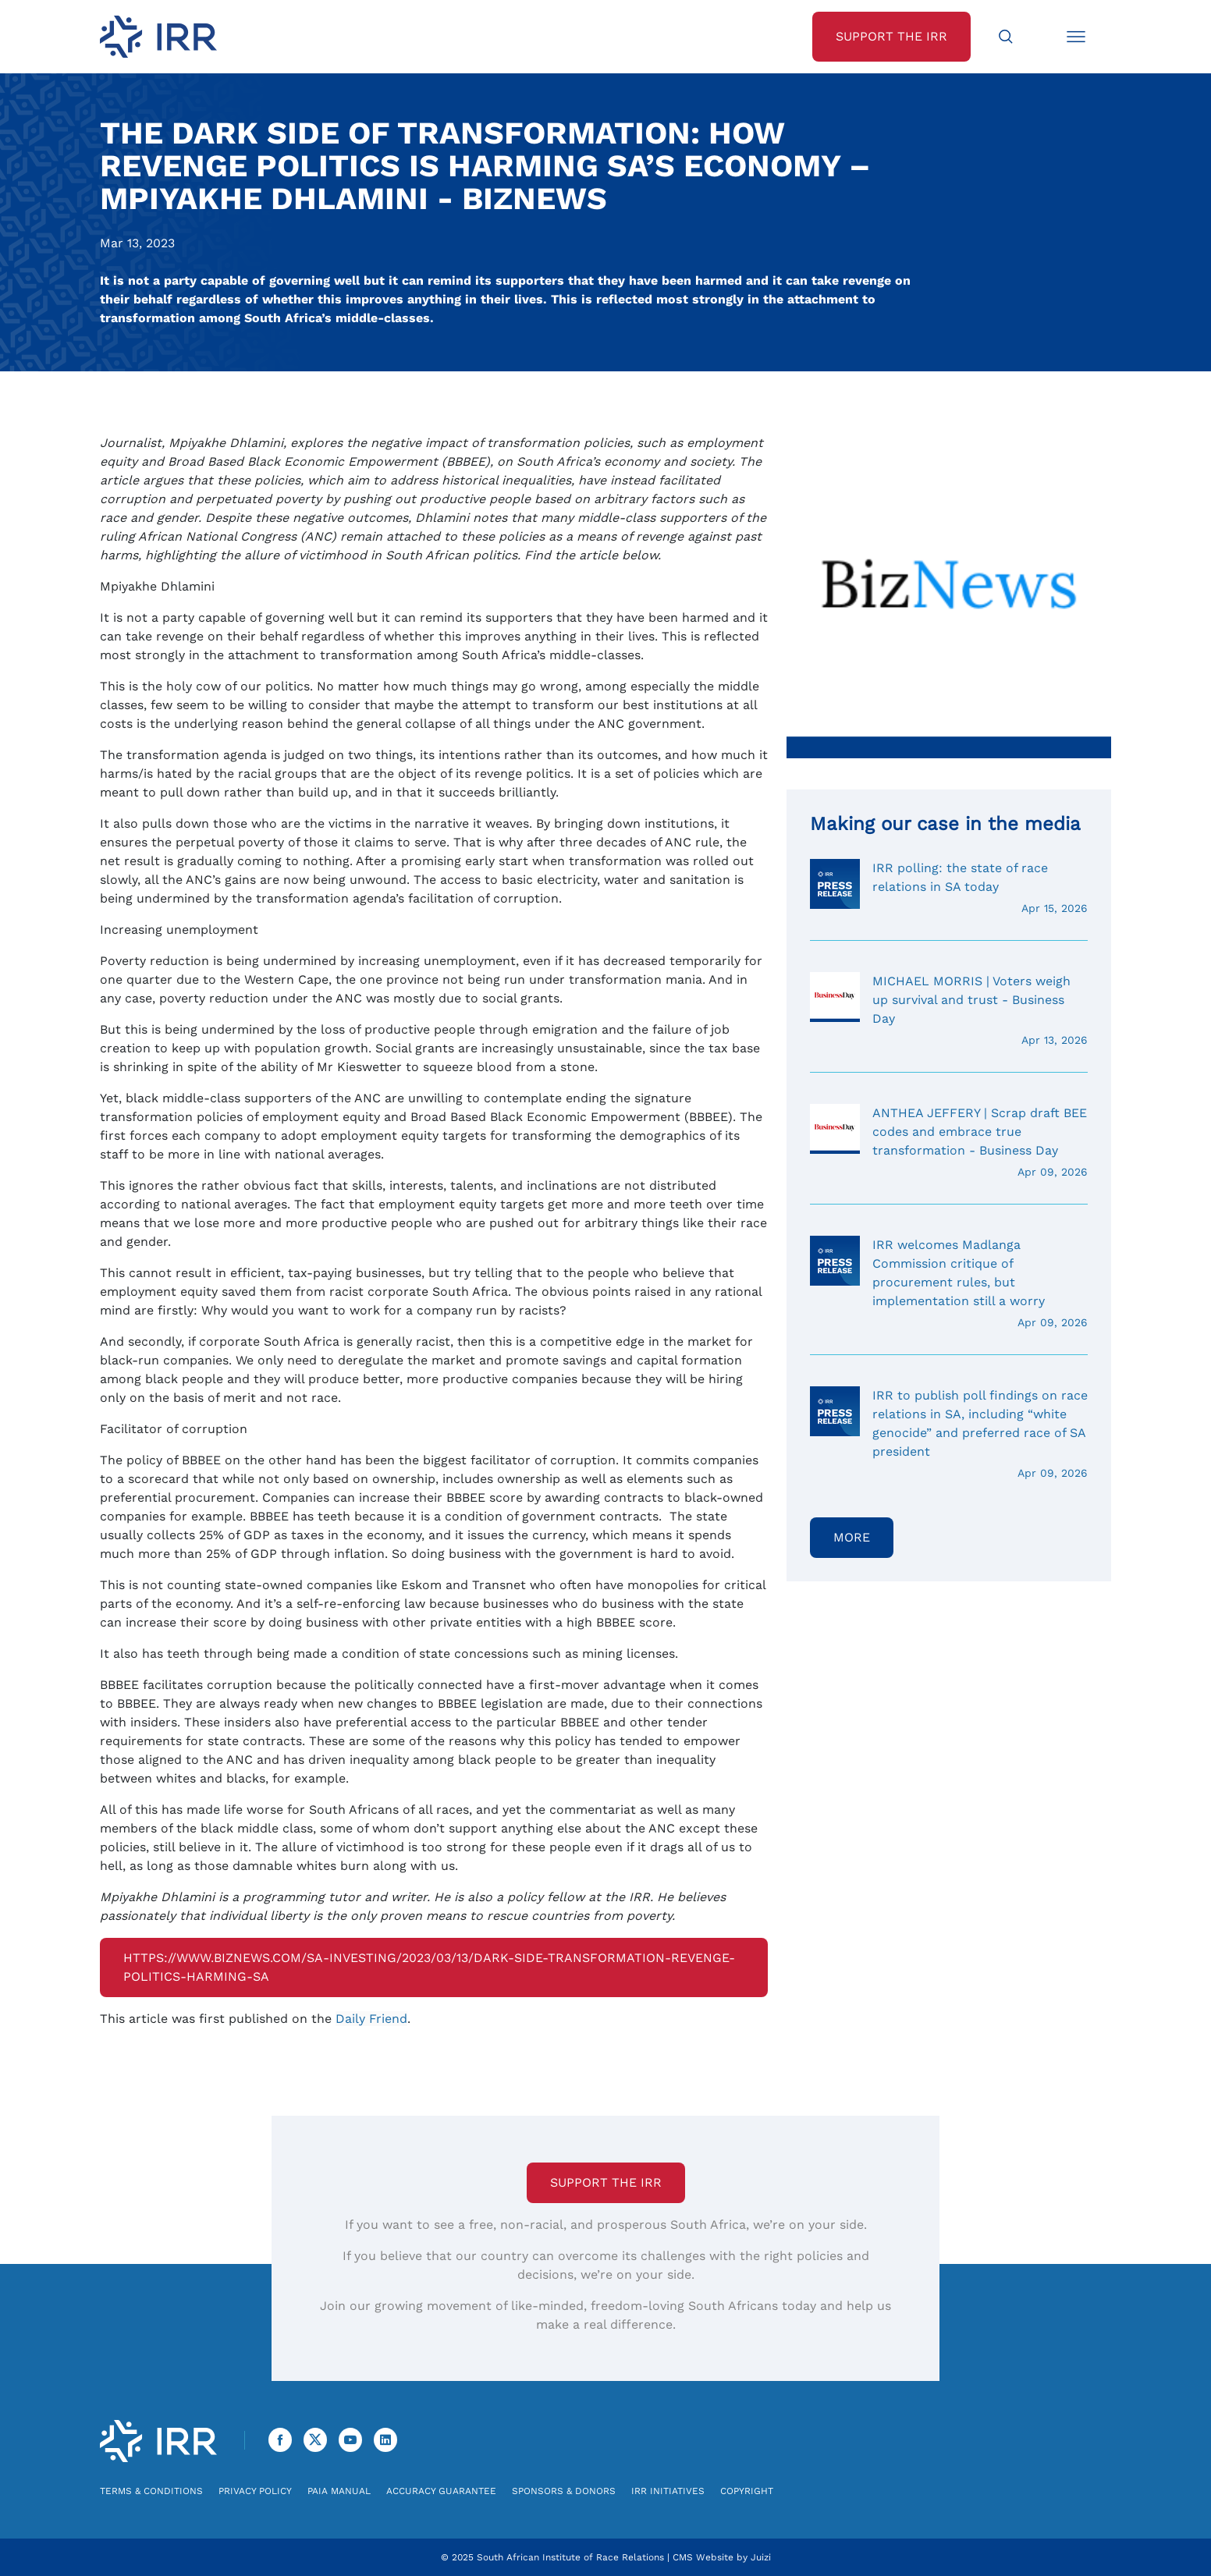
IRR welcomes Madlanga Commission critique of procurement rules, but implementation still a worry (949, 1283)
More (851, 1537)
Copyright (746, 2491)
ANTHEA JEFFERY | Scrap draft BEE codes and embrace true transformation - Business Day (949, 1142)
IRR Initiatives (668, 2491)
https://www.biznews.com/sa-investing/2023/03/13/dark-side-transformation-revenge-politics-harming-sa (429, 1967)
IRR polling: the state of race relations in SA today (949, 888)
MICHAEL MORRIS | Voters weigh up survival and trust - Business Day (949, 1010)
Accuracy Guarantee (441, 2491)
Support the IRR (606, 2182)
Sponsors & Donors (564, 2491)
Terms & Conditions (151, 2491)
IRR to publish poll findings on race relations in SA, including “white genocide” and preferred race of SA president (949, 1433)
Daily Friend (371, 2018)
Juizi (761, 2557)
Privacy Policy (255, 2491)
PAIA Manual (339, 2491)
